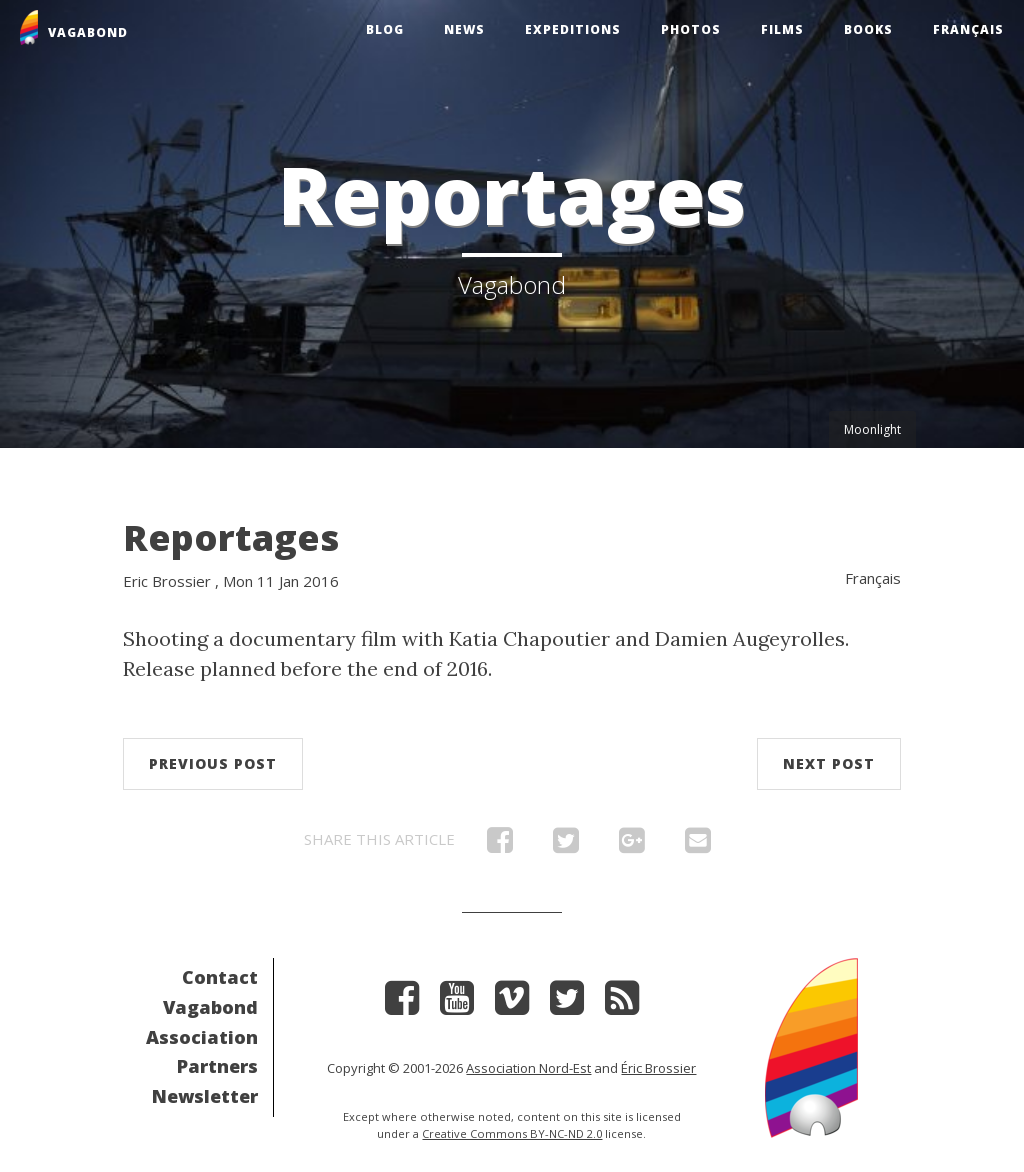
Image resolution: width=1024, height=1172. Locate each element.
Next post (829, 763)
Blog (385, 29)
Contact (220, 977)
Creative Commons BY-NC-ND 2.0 (512, 1133)
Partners (217, 1066)
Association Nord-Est (528, 1068)
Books (868, 29)
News (464, 29)
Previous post (213, 763)
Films (782, 29)
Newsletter (205, 1096)
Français (968, 29)
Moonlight (872, 429)
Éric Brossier (658, 1068)
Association (202, 1037)
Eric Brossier (167, 581)
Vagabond (210, 1007)
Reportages (231, 537)
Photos (691, 29)
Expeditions (573, 29)
